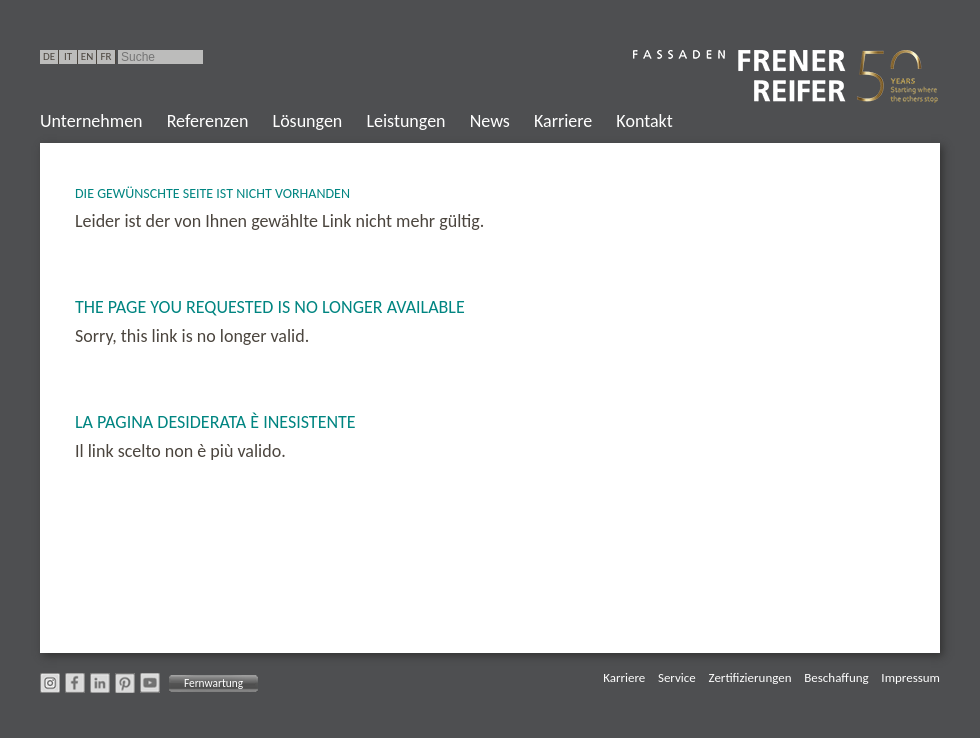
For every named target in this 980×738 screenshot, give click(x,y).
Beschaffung (836, 677)
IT (68, 56)
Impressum (910, 677)
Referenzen (208, 121)
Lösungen (308, 121)
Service (677, 677)
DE (49, 56)
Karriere (563, 121)
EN (87, 56)
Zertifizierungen (750, 677)
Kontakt (644, 121)
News (490, 121)
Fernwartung (213, 683)
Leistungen (405, 121)
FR (105, 56)
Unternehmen (91, 121)
